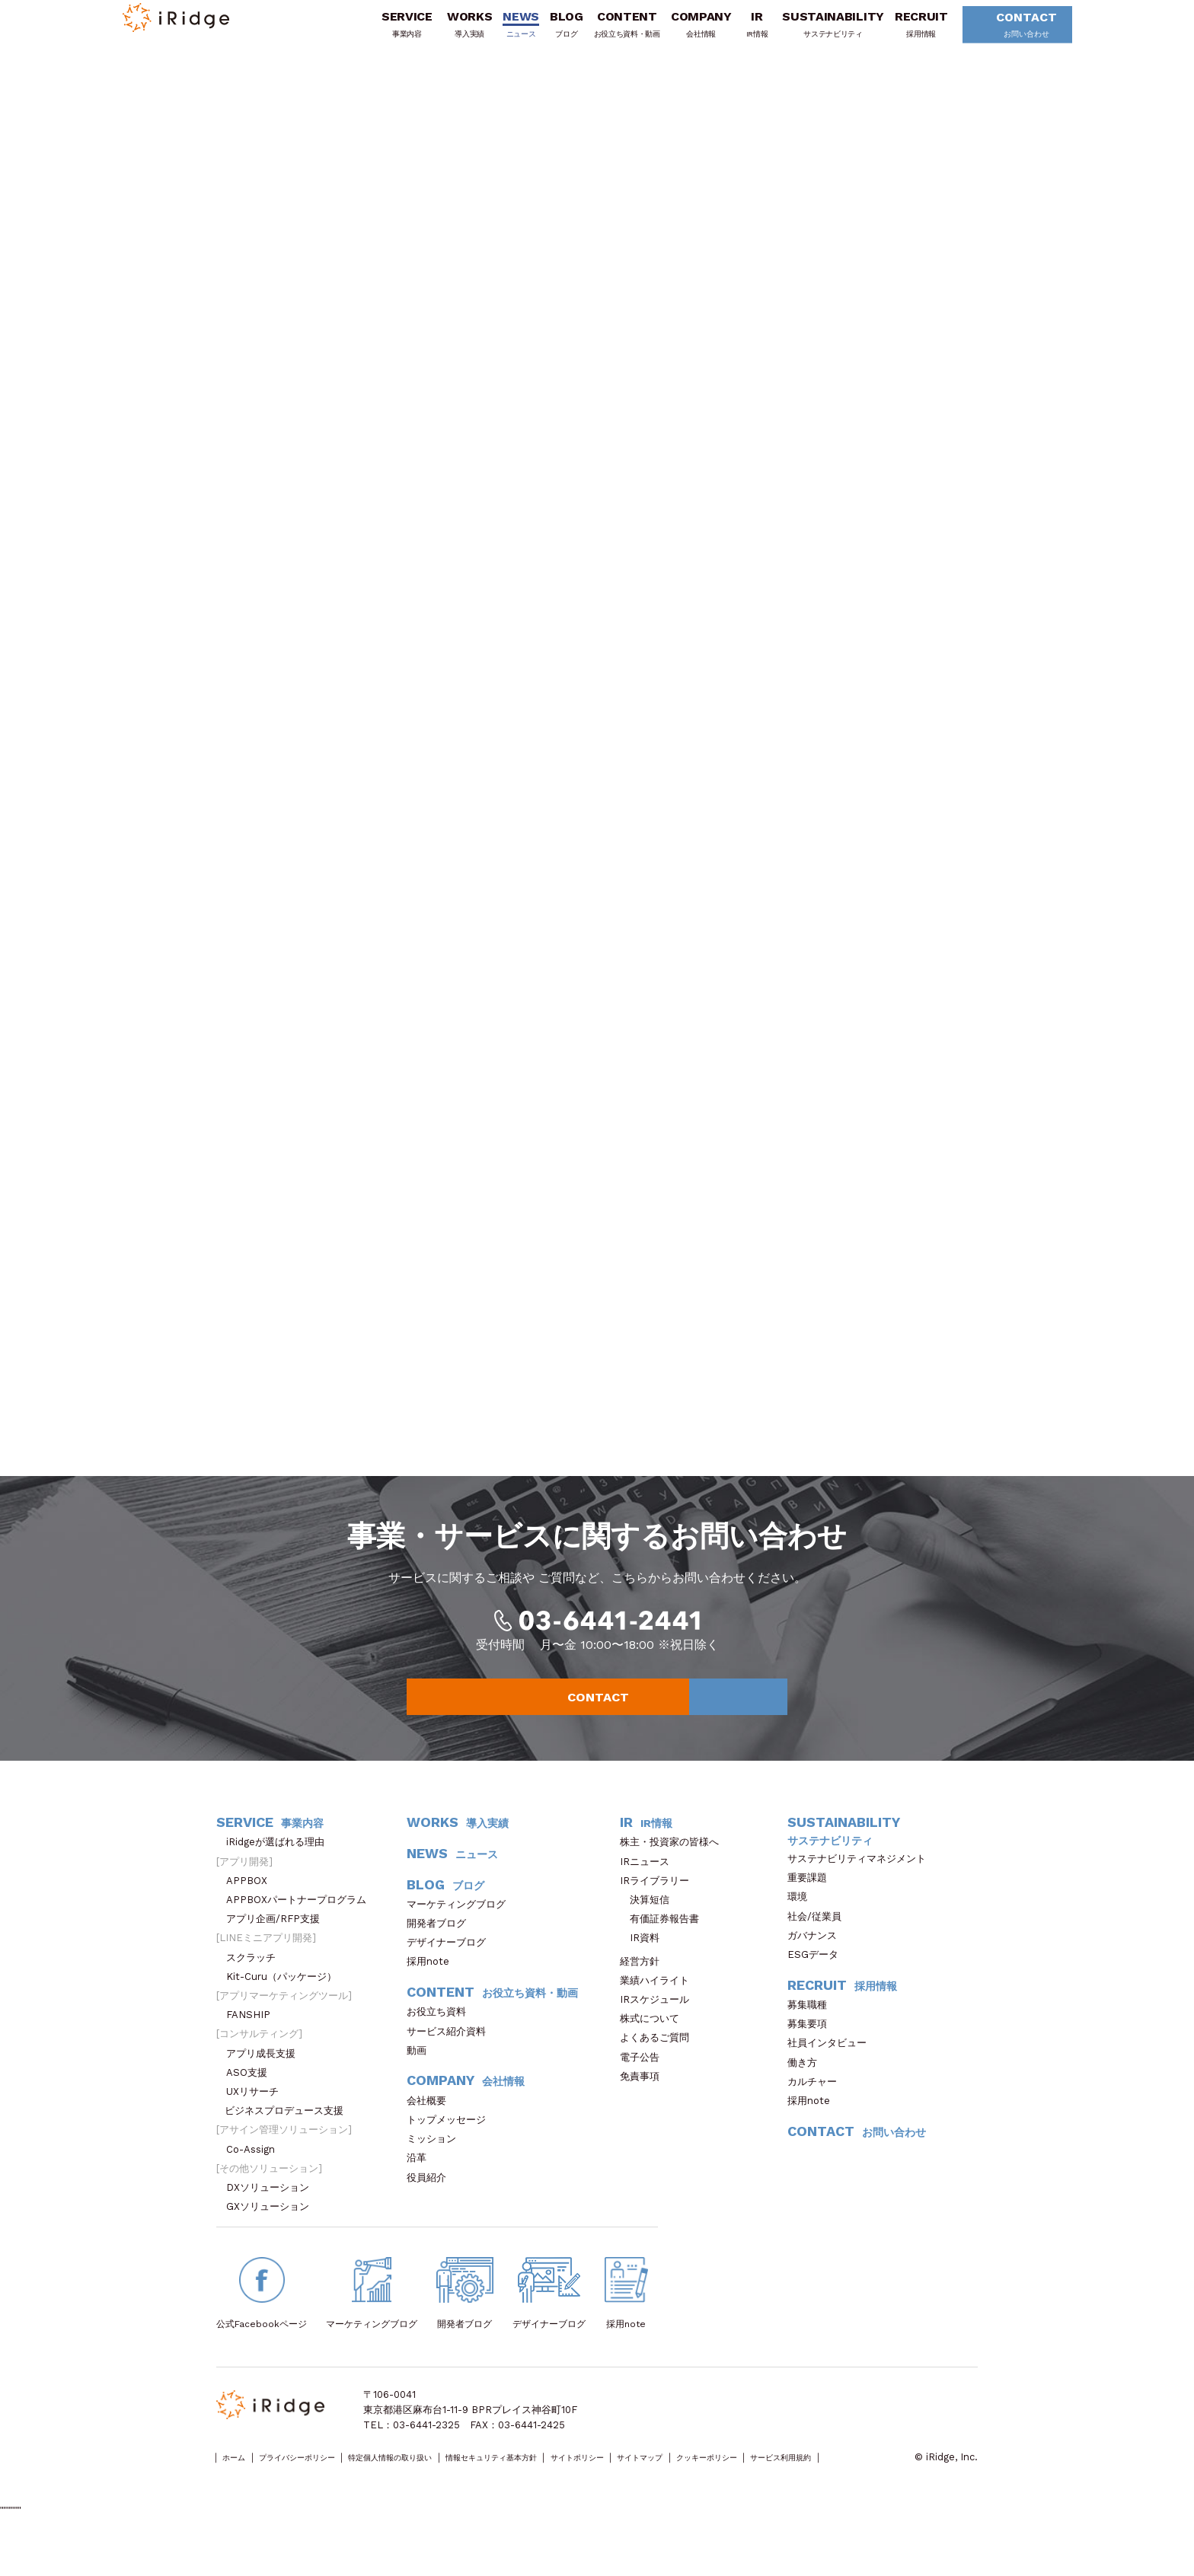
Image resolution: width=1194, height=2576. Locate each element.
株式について (654, 2045)
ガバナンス (817, 1961)
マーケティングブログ (461, 1930)
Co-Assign (258, 2175)
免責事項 (644, 2102)
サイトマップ (776, 2484)
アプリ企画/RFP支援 (278, 1945)
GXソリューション (272, 2233)
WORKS (446, 33)
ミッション (436, 2164)
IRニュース (649, 1887)
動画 (421, 2076)
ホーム (240, 2484)
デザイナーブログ (446, 1969)
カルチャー (817, 2107)
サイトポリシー (692, 2484)
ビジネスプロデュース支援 (289, 2137)
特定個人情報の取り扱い (446, 2484)
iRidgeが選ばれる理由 (280, 1868)
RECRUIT (898, 33)
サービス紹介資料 (451, 2057)
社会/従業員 (819, 1942)
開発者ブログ (436, 1949)
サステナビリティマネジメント (861, 1884)
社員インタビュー (831, 2069)
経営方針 (644, 1987)
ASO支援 (251, 2098)
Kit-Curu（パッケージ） (286, 2002)
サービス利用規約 (255, 2499)
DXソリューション (272, 2213)
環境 (802, 1923)
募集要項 (812, 2049)
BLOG (543, 33)
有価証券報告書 (664, 1945)
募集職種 (814, 2030)
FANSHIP (256, 2041)
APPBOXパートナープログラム (301, 1925)
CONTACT (998, 33)
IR (734, 33)
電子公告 (644, 2083)
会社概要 (431, 2126)
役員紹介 (431, 2203)
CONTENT (604, 33)
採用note (428, 1988)
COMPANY (678, 33)
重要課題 (812, 1903)
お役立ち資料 (441, 2038)
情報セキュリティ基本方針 (579, 2484)
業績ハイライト (659, 2006)
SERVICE (384, 33)
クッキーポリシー (864, 2484)
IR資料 (644, 1964)
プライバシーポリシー (323, 2484)
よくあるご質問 (659, 2064)
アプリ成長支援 (265, 2079)
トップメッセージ (451, 2145)
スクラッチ (256, 1983)
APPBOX (251, 1906)
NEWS (498, 33)
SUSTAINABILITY (811, 33)
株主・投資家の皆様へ (674, 1868)
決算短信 (649, 1925)
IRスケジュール (659, 2025)
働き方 (807, 2088)
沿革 (421, 2184)
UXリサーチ (257, 2117)
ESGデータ (817, 1980)
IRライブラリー (659, 1906)
